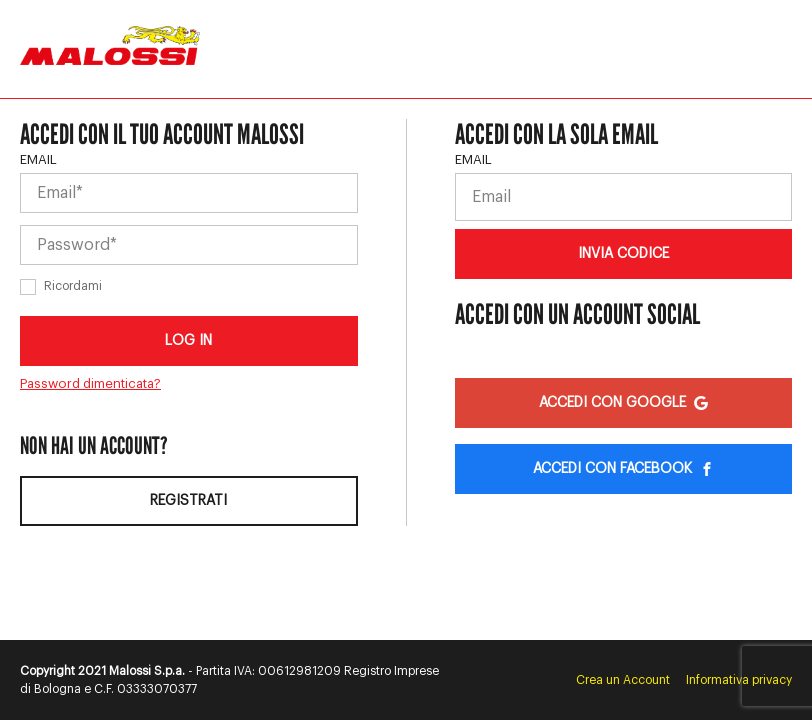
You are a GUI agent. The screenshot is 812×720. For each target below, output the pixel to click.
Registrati (188, 501)
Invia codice (623, 254)
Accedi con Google (623, 403)
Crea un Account (623, 680)
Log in (188, 341)
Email (38, 159)
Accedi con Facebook (623, 469)
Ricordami (73, 286)
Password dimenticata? (90, 383)
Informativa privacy (739, 680)
